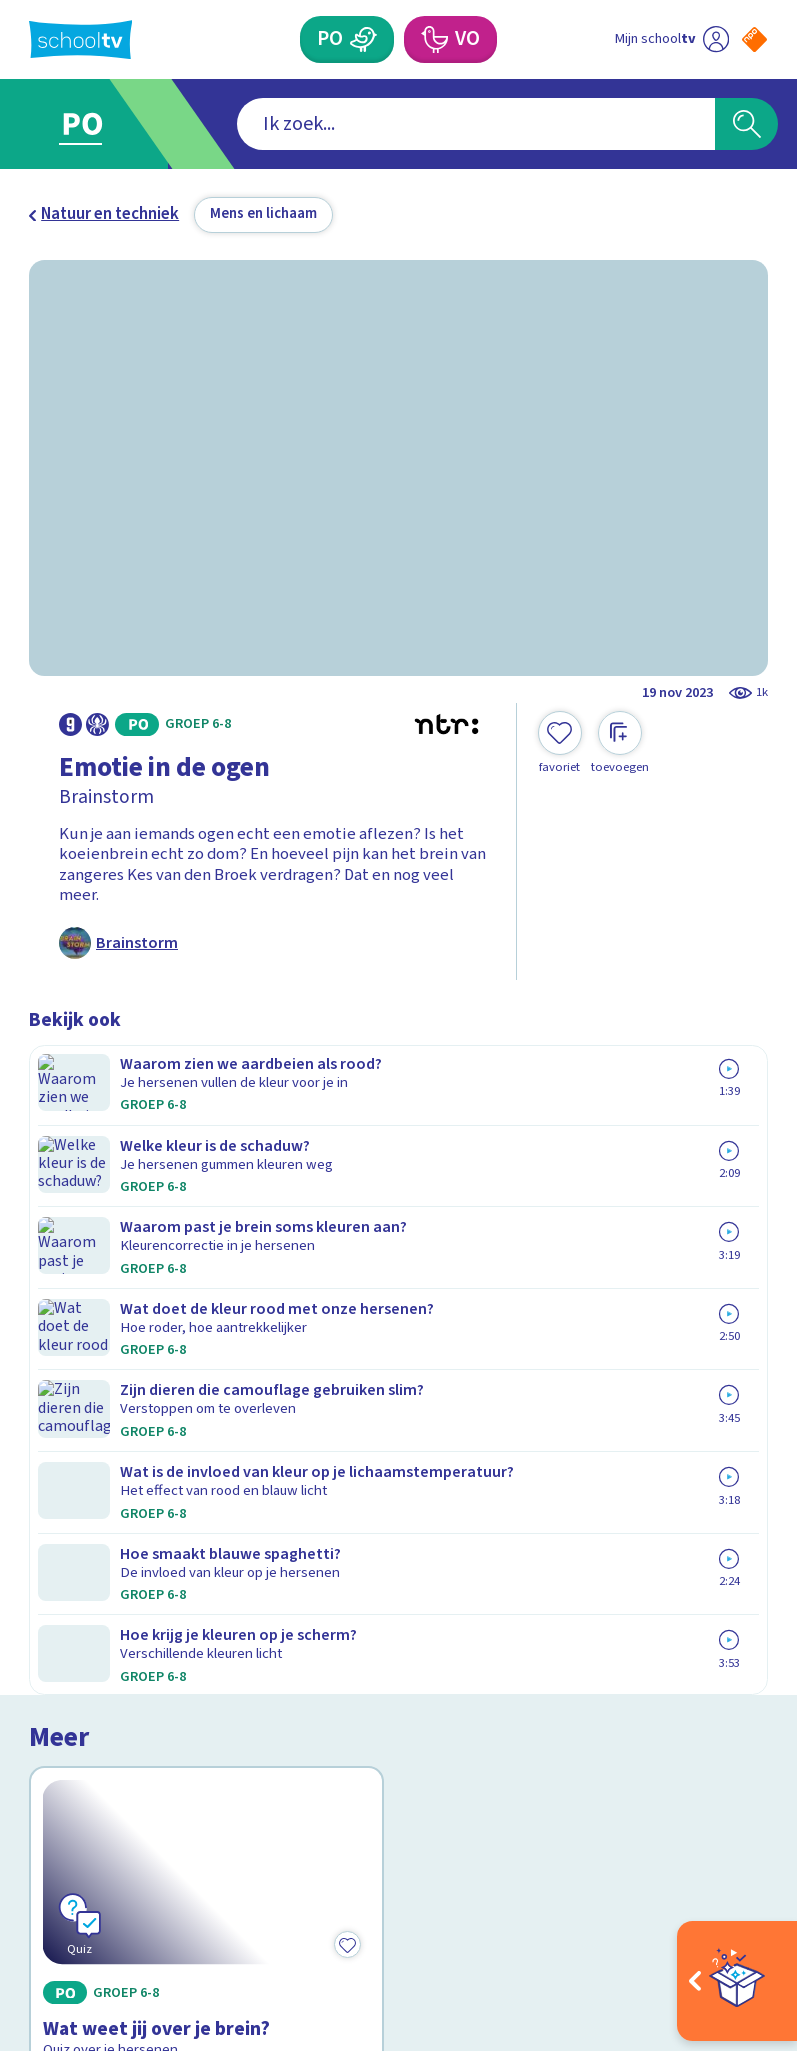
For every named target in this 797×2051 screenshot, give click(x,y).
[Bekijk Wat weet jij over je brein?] (206, 1202)
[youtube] (171, 1863)
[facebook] (39, 1863)
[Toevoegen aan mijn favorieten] (560, 743)
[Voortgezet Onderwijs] (433, 39)
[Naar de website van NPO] (754, 39)
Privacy (61, 1616)
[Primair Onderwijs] (363, 39)
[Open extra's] (737, 1981)
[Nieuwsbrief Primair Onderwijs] (583, 1627)
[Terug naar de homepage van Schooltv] (81, 39)
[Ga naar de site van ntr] (739, 1916)
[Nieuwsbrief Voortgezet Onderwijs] (583, 1694)
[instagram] (83, 1863)
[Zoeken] (746, 124)
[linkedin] (127, 1863)
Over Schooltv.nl (102, 1587)
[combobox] (367, 124)
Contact (64, 1529)
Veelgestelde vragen (121, 1558)
